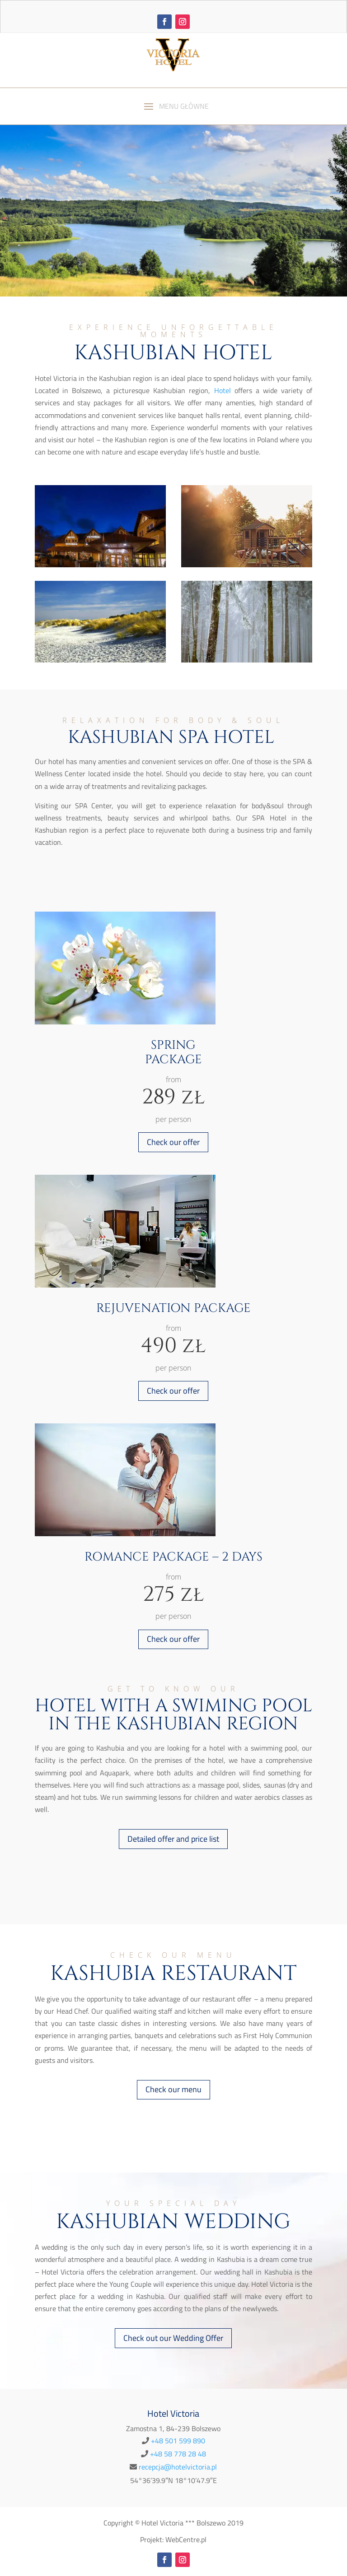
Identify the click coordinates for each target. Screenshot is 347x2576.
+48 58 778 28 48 (178, 2453)
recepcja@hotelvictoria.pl (178, 2466)
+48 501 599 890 (178, 2440)
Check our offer (173, 1142)
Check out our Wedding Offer (173, 2338)
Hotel (222, 390)
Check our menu (173, 2089)
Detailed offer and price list (173, 1839)
